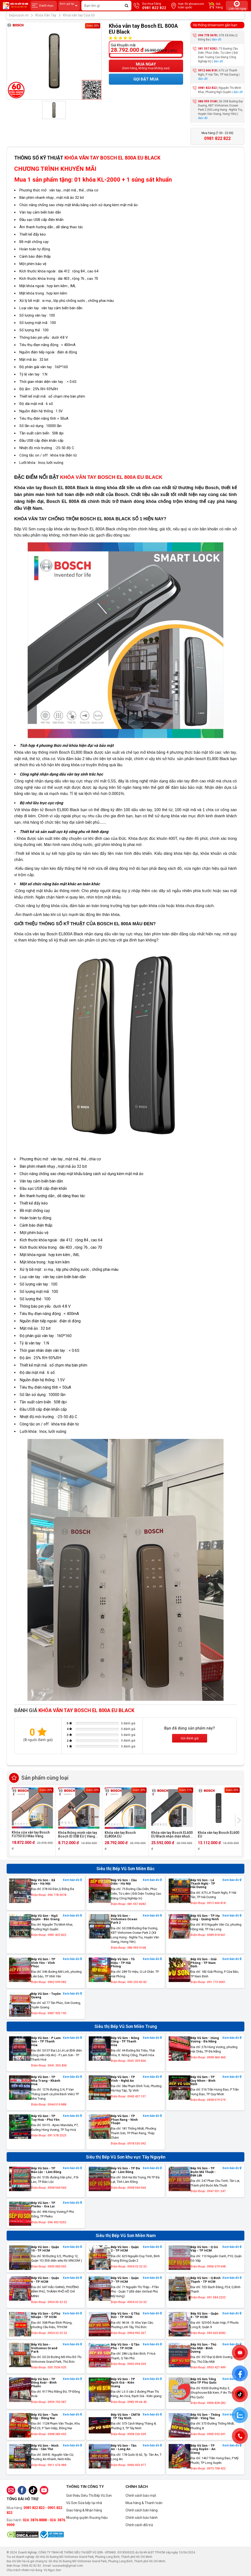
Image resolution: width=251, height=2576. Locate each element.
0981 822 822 (207, 88)
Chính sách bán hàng (142, 2510)
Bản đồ (216, 39)
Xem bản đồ (72, 1880)
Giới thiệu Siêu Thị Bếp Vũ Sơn (89, 2495)
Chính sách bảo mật (141, 2495)
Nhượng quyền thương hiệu (87, 2518)
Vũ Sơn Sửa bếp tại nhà (84, 2503)
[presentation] (239, 1820)
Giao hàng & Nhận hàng (84, 2510)
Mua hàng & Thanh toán (144, 2503)
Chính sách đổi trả (139, 2525)
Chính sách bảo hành (142, 2518)
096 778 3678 (207, 35)
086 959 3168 (207, 101)
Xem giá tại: (69, 5)
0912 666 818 (207, 70)
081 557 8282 (207, 48)
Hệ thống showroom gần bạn (215, 25)
